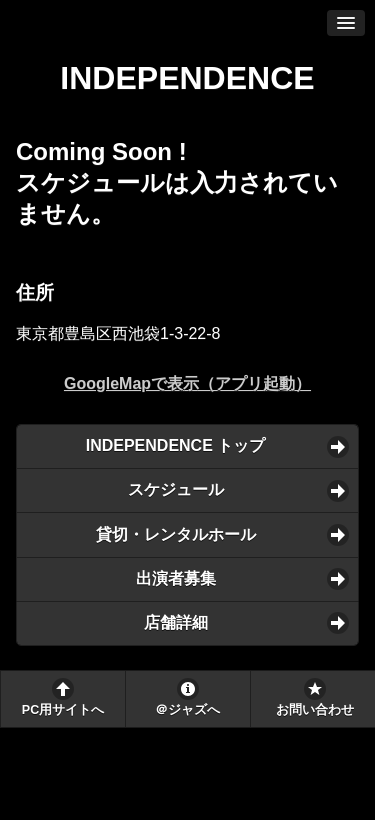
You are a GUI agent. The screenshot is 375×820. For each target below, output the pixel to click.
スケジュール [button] (176, 489)
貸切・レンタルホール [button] (176, 534)
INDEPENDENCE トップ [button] (176, 445)
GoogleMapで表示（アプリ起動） (187, 383)
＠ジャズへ (187, 710)
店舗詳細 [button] (176, 622)
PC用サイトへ (63, 710)
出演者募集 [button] (176, 578)
